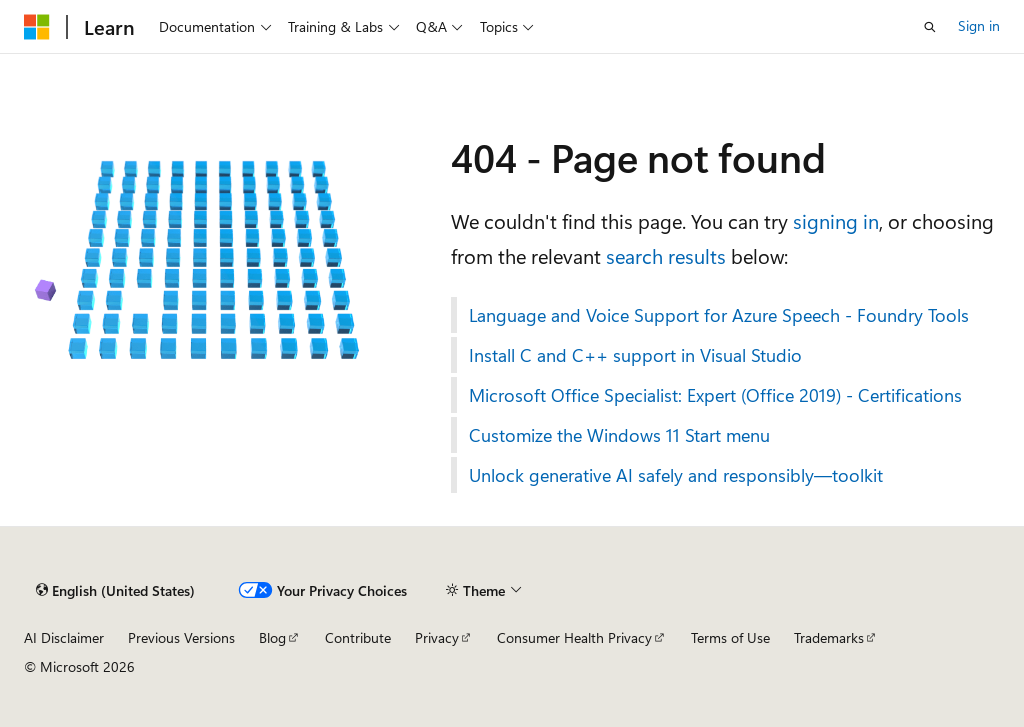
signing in (836, 220)
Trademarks (829, 637)
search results (666, 255)
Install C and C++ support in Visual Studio (635, 355)
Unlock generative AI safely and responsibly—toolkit (676, 475)
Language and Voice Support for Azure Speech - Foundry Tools (719, 315)
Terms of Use (730, 637)
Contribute (358, 637)
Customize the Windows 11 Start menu (619, 435)
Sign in (979, 25)
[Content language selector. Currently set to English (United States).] (115, 591)
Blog (272, 637)
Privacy (437, 637)
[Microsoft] (37, 27)
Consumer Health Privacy (574, 637)
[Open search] (930, 27)
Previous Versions (181, 637)
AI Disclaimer (64, 637)
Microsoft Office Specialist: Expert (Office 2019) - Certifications (715, 395)
